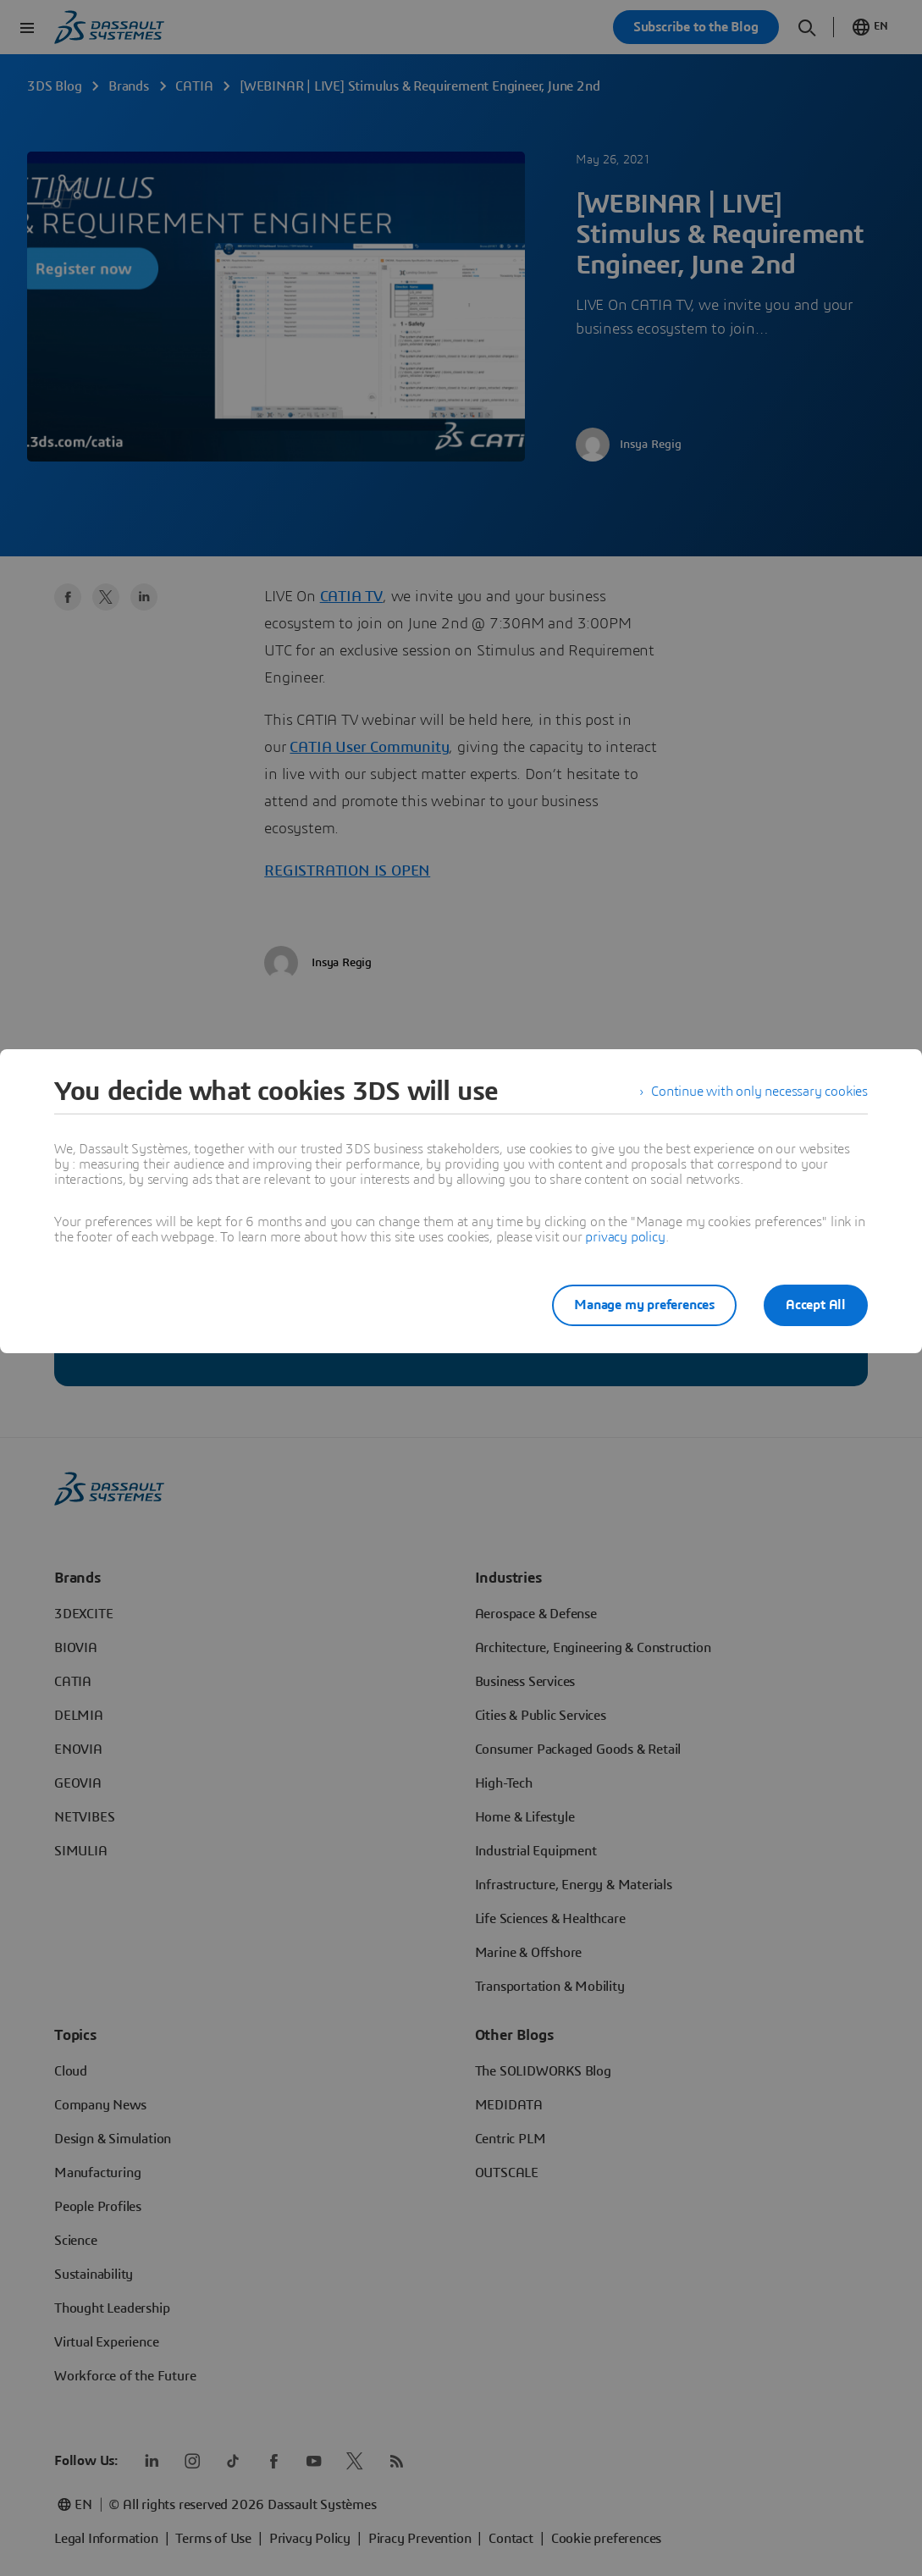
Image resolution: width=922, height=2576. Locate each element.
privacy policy (625, 1237)
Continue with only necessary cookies (759, 1091)
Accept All (816, 1305)
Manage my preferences (644, 1305)
